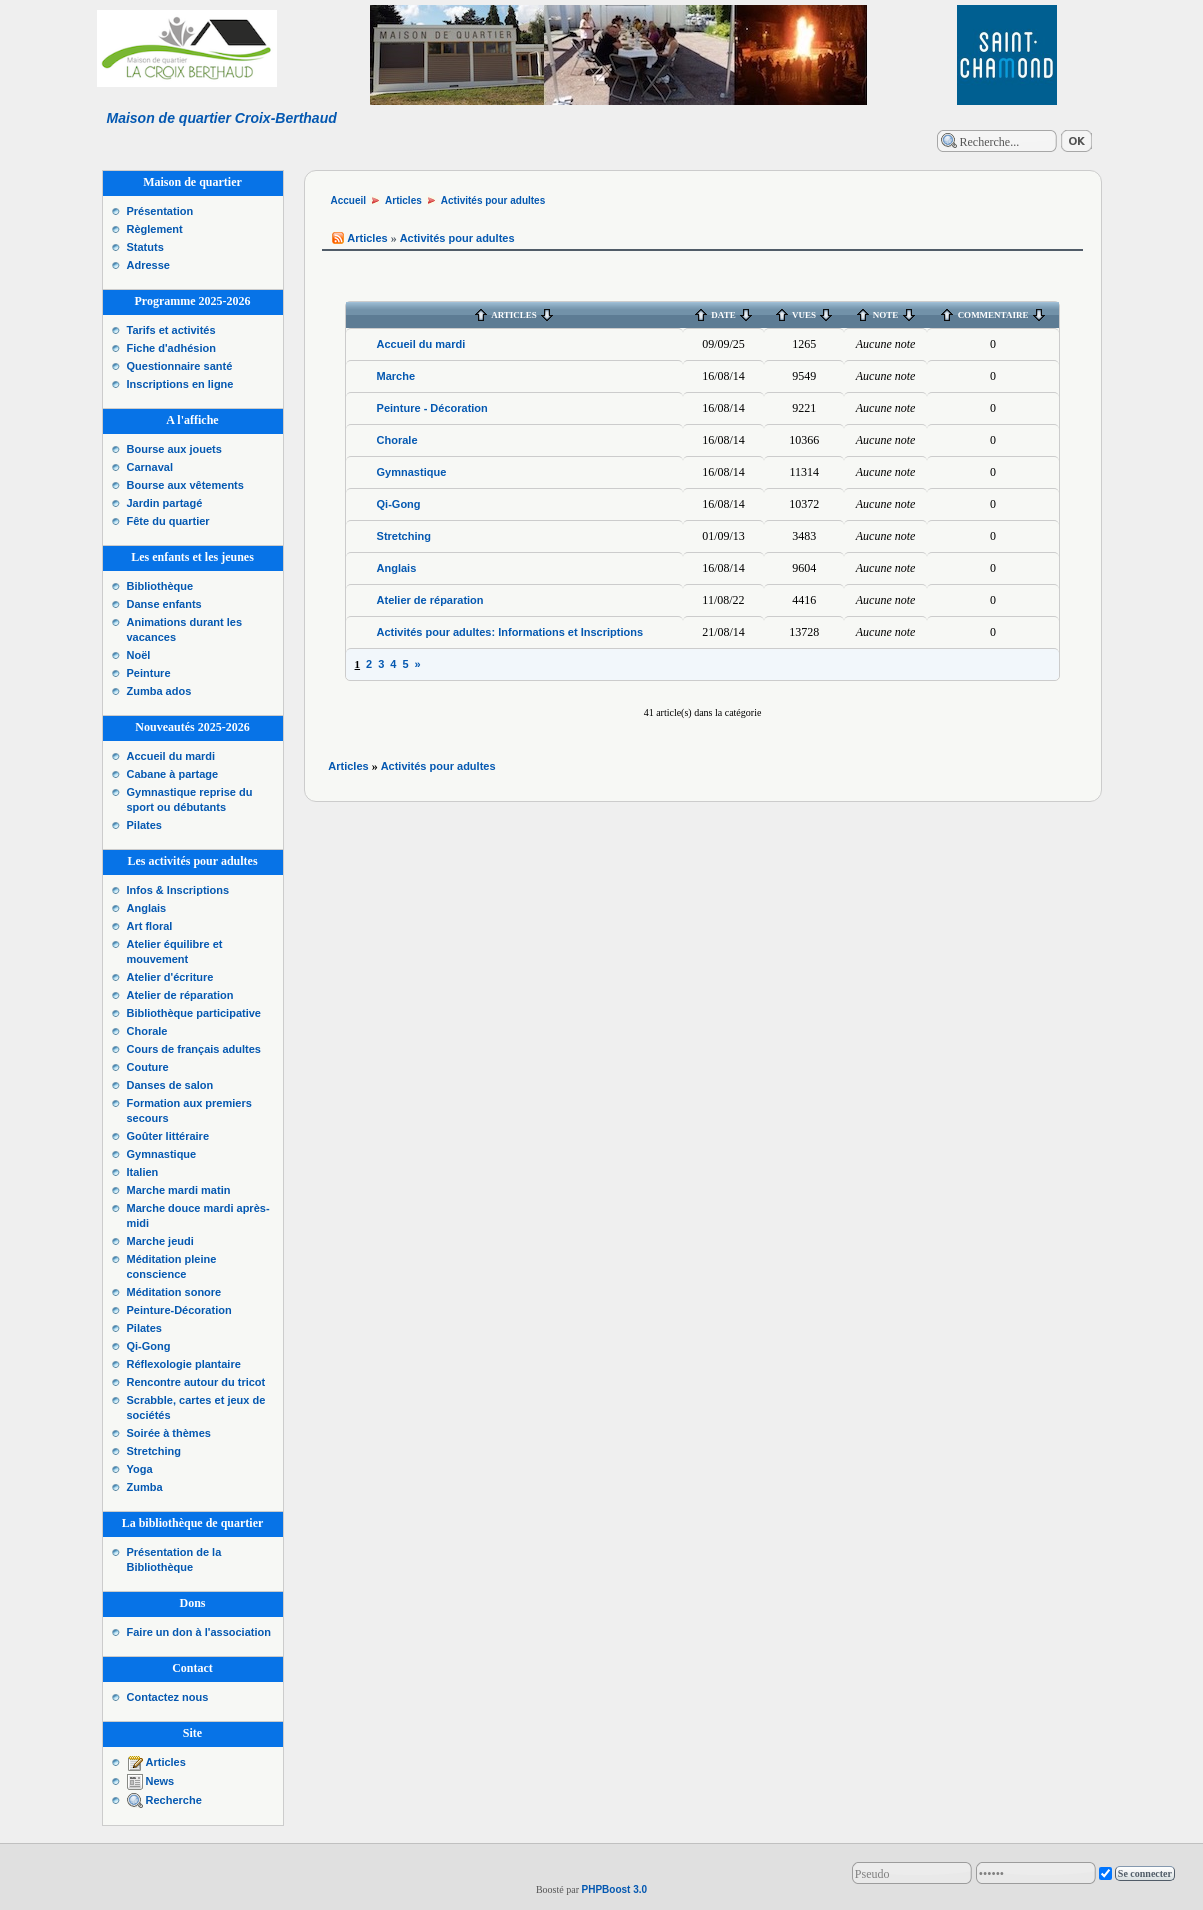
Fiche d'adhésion (171, 348)
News (160, 1781)
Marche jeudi (160, 1241)
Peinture (149, 673)
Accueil (349, 200)
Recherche (174, 1800)
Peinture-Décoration (179, 1310)
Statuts (145, 247)
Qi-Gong (149, 1346)
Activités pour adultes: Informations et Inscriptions (510, 632)
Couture (148, 1067)
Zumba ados (159, 691)
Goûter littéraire (168, 1136)
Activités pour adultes (493, 200)
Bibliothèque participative (194, 1013)
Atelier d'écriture (170, 977)
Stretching (154, 1451)
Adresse (148, 265)
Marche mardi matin (179, 1190)
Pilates (144, 825)
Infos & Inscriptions (178, 890)
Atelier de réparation (180, 995)
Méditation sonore (174, 1292)
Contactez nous (168, 1697)
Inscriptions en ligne (180, 384)
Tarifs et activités (171, 330)
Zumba (145, 1487)
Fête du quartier (168, 521)
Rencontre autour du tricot (196, 1382)
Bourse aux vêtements (185, 485)
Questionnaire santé (180, 366)
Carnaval (150, 467)
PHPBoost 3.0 (614, 1889)
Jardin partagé (165, 503)
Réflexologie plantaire (184, 1364)
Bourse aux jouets (174, 449)
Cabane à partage (173, 774)
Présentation (160, 211)
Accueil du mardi (171, 756)
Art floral (150, 926)
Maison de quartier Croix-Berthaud (222, 118)
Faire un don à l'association (199, 1632)
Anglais (147, 908)
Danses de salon (170, 1085)
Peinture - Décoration (432, 408)
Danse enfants (164, 604)
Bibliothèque (160, 586)
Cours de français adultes (194, 1049)
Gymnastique (162, 1154)
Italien (143, 1172)
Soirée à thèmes (169, 1433)
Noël (139, 655)
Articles (166, 1762)
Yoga (140, 1469)
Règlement (155, 229)
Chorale (147, 1031)
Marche (396, 376)
